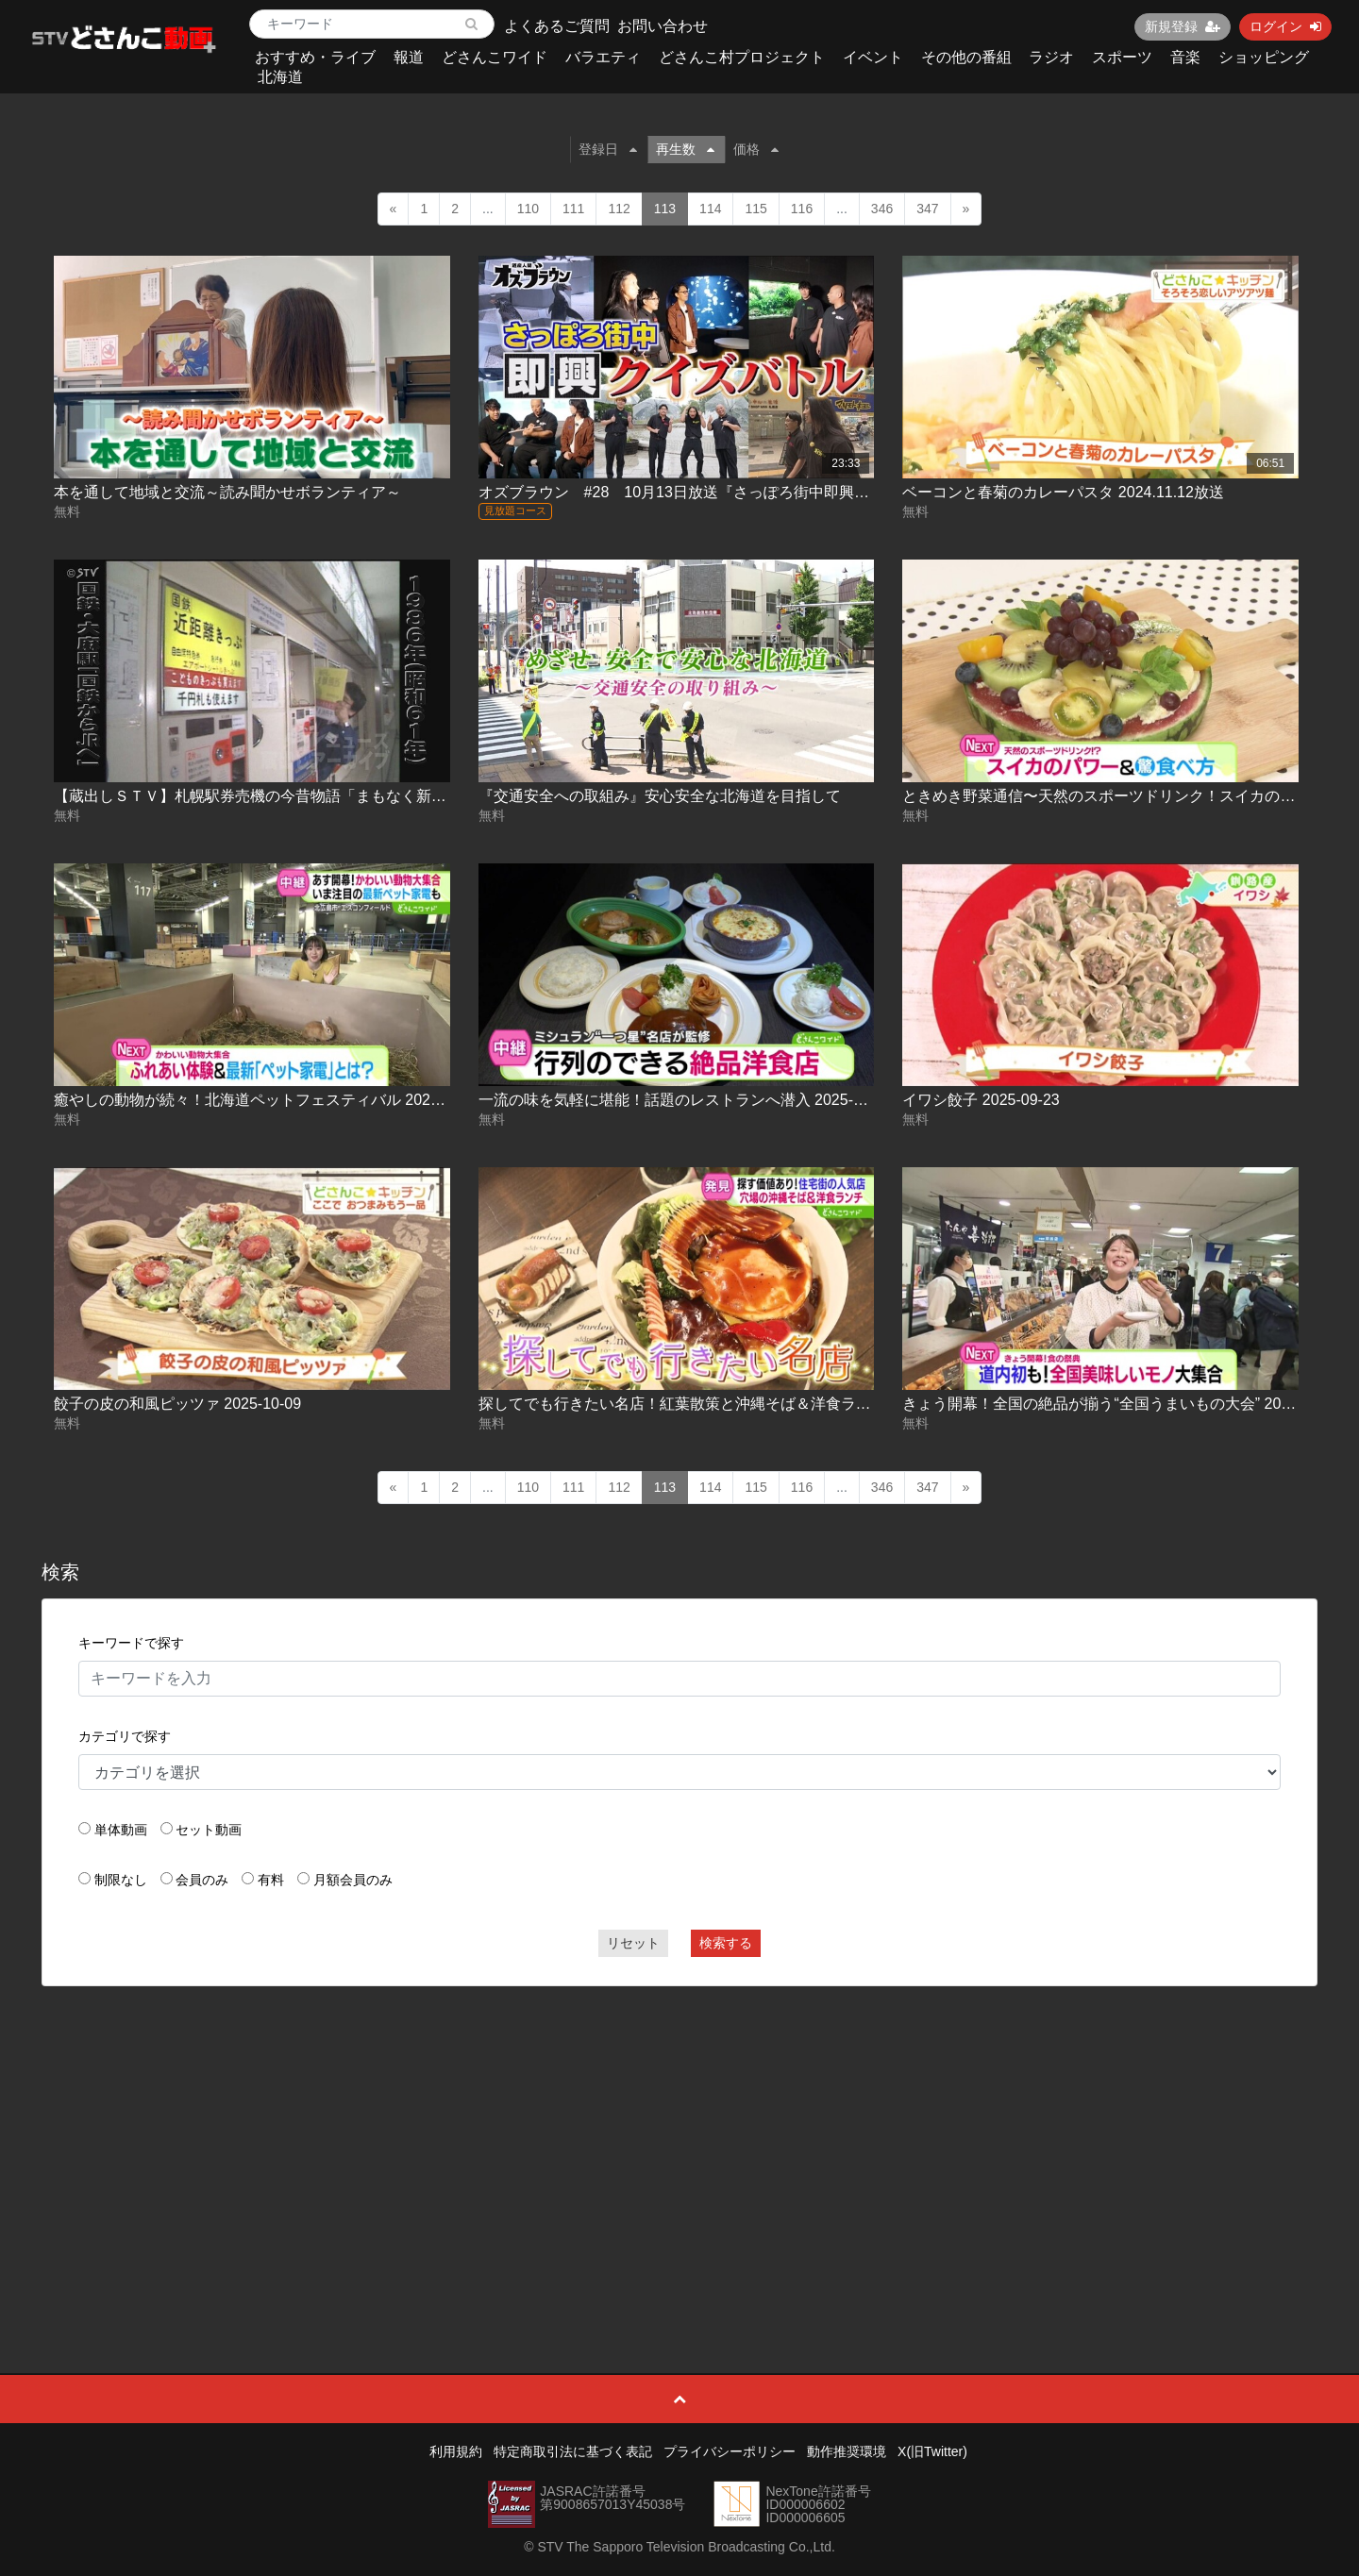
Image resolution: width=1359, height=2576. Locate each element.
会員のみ (202, 1879)
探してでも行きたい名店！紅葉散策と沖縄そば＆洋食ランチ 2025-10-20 (722, 1404)
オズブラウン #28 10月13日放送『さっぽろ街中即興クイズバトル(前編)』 (739, 492)
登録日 (608, 149)
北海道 (280, 77)
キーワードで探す (131, 1642)
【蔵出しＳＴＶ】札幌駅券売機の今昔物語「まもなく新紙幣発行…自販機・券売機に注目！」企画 (386, 796)
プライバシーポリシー (729, 2451)
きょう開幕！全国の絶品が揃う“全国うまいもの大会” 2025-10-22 (1121, 1404)
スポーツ (1122, 57)
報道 (409, 57)
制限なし (120, 1879)
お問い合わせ (662, 26)
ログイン (1285, 26)
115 (755, 208)
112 (618, 208)
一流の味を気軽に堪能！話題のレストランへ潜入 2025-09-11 (685, 1100)
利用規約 (455, 2451)
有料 (271, 1879)
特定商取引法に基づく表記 (573, 2451)
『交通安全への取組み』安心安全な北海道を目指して (659, 796)
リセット (633, 1942)
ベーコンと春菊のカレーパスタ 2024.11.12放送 (1063, 492)
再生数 (685, 149)
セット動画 (209, 1829)
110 (528, 208)
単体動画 (120, 1829)
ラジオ (1051, 57)
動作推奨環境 (846, 2451)
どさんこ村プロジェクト (742, 57)
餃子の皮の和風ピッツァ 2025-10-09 (177, 1404)
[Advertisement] (679, 2137)
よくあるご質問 (557, 26)
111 (573, 208)
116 (802, 208)
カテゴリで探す (124, 1736)
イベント (873, 57)
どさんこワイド (494, 57)
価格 (756, 149)
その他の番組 (966, 57)
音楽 (1185, 57)
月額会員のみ (353, 1879)
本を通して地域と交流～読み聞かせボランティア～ (227, 492)
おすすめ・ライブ (315, 57)
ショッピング (1263, 57)
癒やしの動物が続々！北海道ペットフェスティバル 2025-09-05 (268, 1100)
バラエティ (603, 57)
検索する (725, 1942)
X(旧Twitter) (932, 2451)
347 (927, 208)
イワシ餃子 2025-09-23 (980, 1100)
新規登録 (1182, 26)
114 (710, 208)
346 (882, 208)
